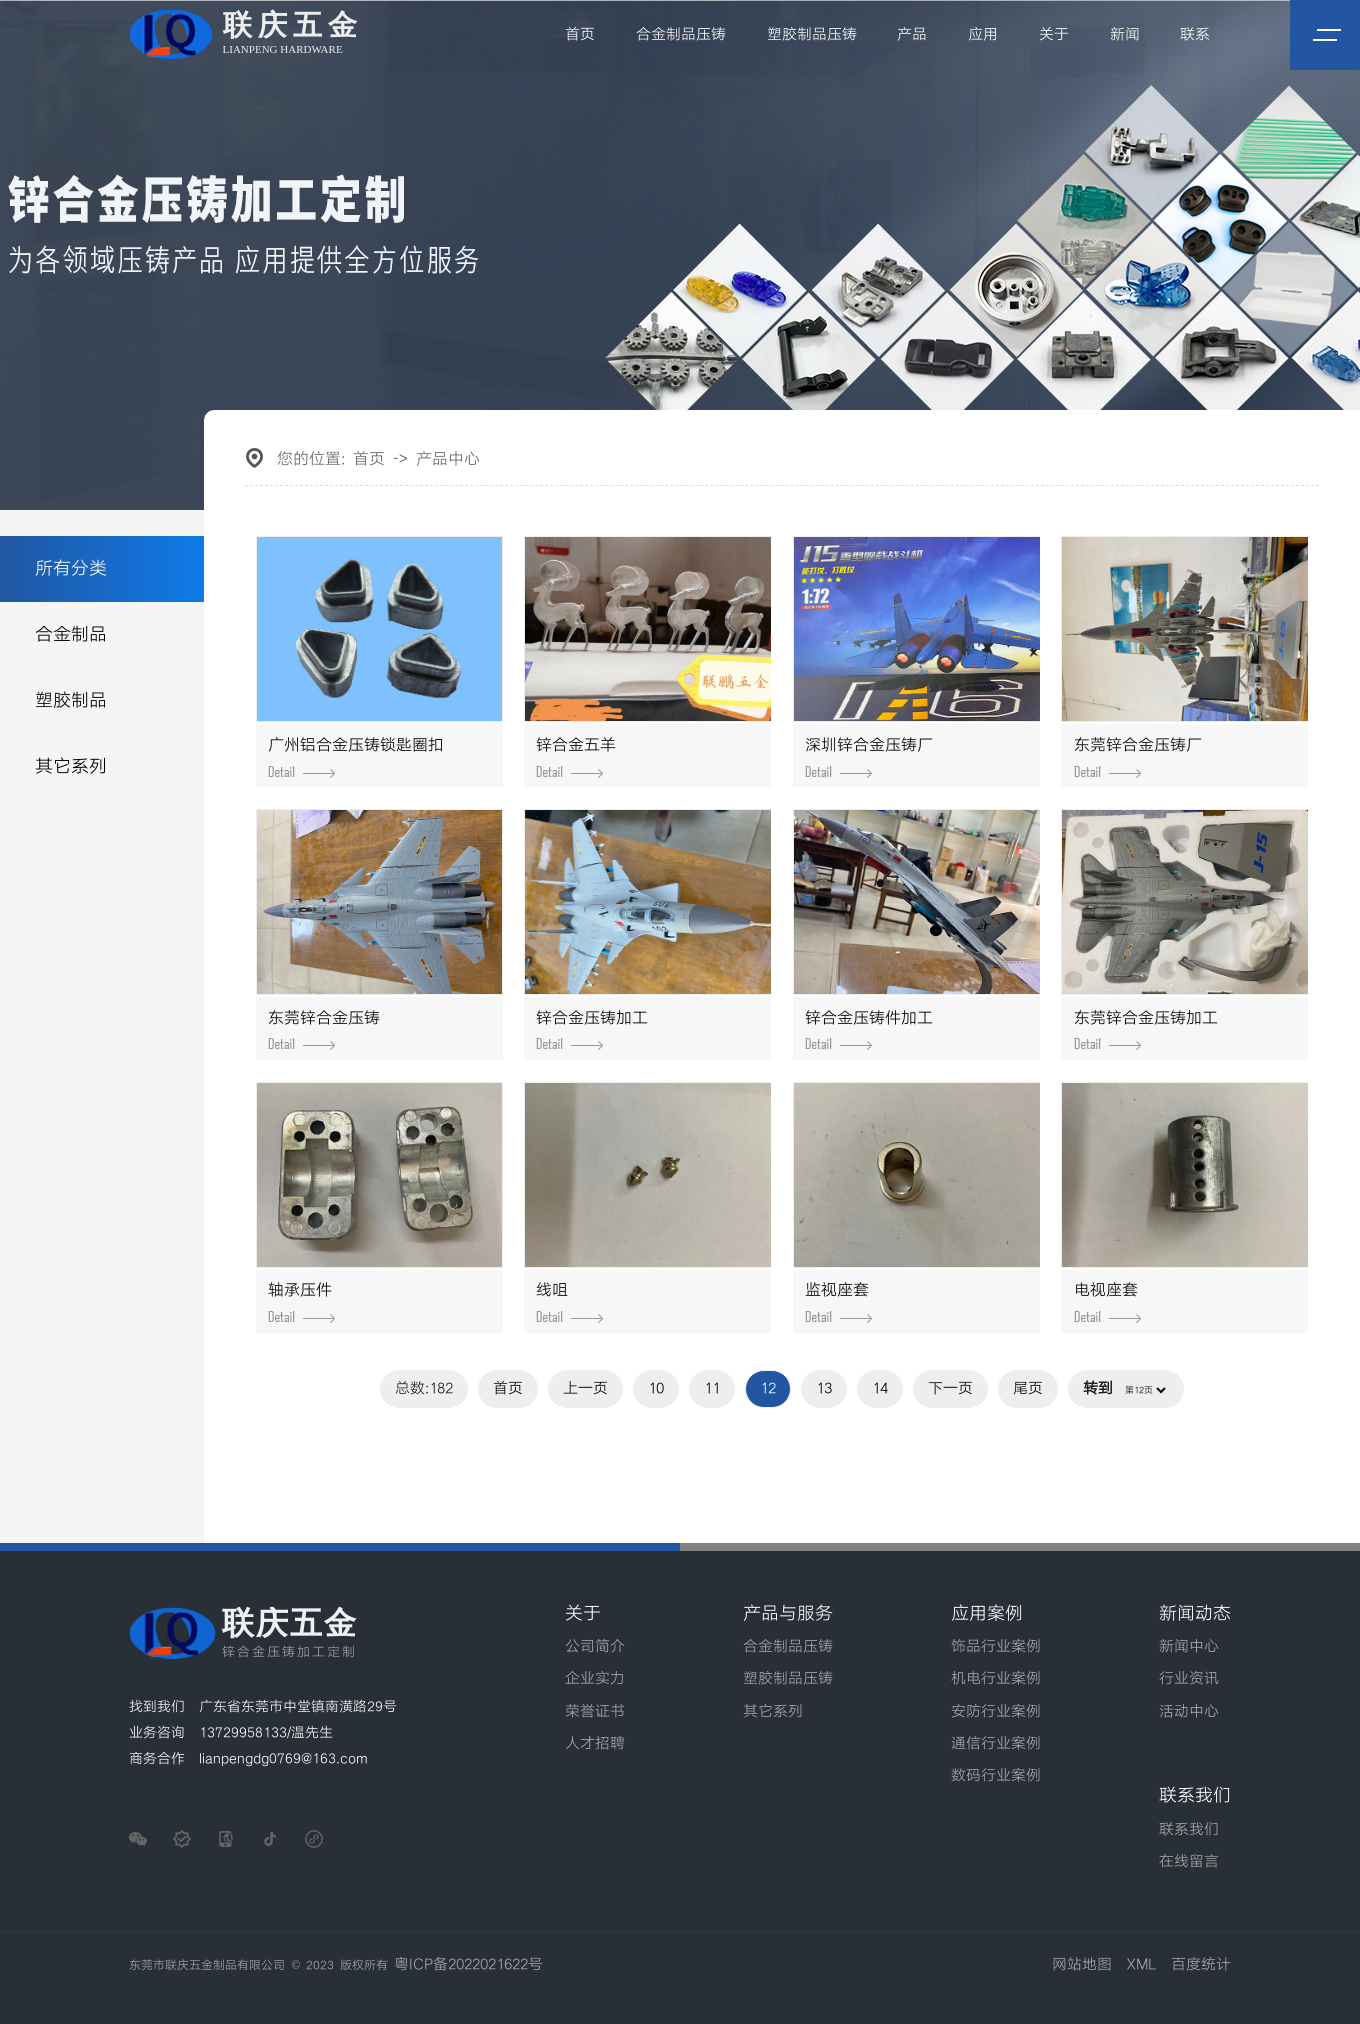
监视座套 (838, 1302)
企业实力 (595, 1679)
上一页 (585, 1389)
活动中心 (1189, 1712)
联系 (1195, 35)
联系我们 (1189, 1830)
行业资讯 (1189, 1679)
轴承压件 (301, 1302)
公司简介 (595, 1647)
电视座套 (1107, 1302)
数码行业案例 (996, 1776)
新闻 (1125, 35)
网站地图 (1082, 1965)
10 (656, 1389)
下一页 (950, 1389)
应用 (983, 35)
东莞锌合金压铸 (324, 1030)
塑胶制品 (71, 700)
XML (1141, 1965)
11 (712, 1389)
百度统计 (1201, 1965)
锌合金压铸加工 (592, 1030)
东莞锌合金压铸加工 (1146, 1030)
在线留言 (1189, 1862)
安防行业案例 (996, 1712)
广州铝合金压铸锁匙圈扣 (356, 757)
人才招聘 (595, 1744)
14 (880, 1389)
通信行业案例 (996, 1744)
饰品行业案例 (996, 1647)
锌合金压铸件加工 (869, 1030)
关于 (1054, 35)
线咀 (569, 1302)
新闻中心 (1189, 1647)
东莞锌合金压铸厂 (1138, 757)
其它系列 (71, 766)
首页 (581, 35)
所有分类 (71, 568)
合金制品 (71, 634)
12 (768, 1389)
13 (824, 1389)
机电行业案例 (996, 1679)
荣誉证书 (595, 1712)
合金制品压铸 (681, 35)
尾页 (1028, 1389)
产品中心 (448, 459)
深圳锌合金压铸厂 (869, 757)
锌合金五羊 (576, 757)
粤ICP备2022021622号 (468, 1965)
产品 (913, 35)
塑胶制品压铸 (812, 35)
